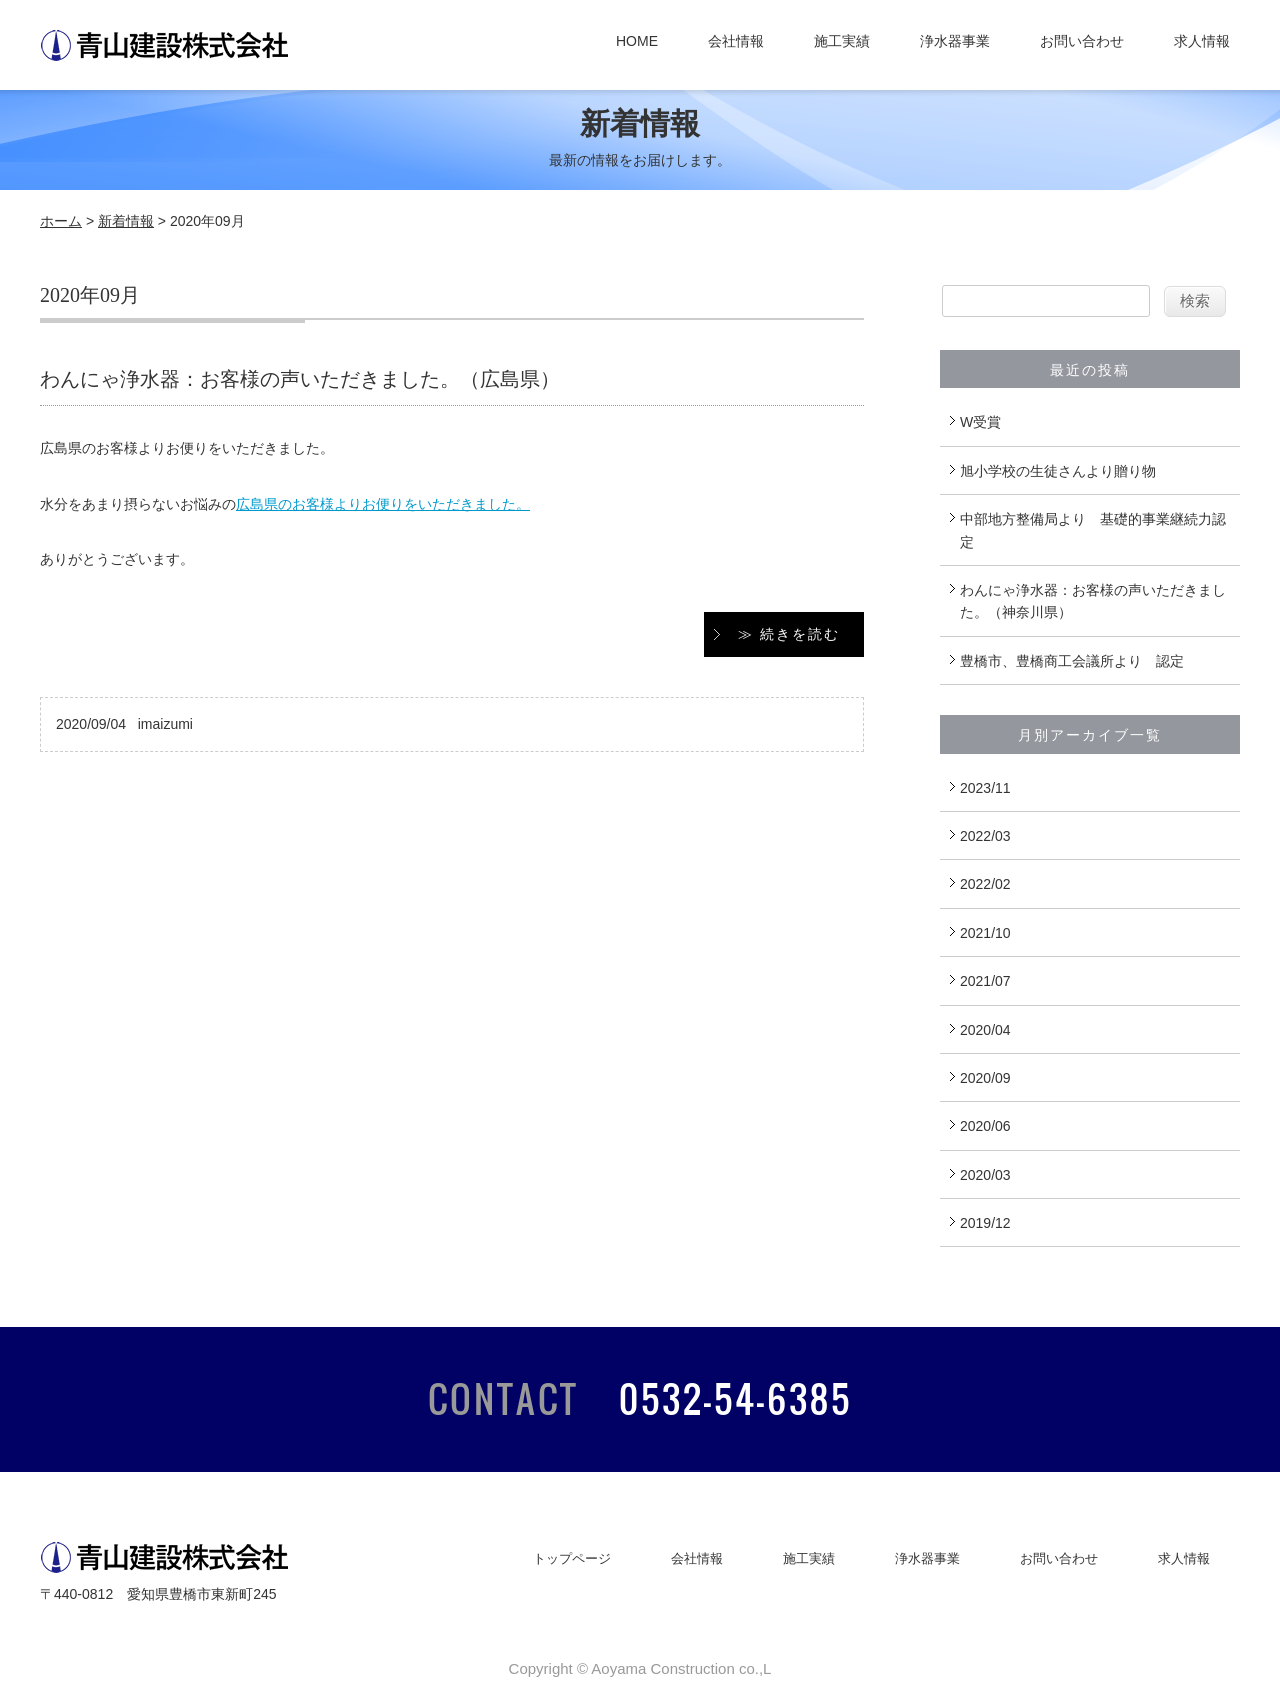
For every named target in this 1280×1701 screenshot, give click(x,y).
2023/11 (985, 788)
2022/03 (985, 836)
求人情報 (1202, 41)
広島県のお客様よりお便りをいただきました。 (383, 504)
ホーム (61, 221)
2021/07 (985, 981)
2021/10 (985, 933)
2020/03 (985, 1175)
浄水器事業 (955, 41)
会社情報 (736, 41)
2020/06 (985, 1126)
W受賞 (980, 422)
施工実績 (842, 41)
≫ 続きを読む (789, 634)
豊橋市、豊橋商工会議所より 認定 (1072, 661)
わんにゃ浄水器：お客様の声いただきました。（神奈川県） (1093, 601)
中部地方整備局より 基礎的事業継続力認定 (1093, 530)
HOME (637, 41)
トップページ (572, 1558)
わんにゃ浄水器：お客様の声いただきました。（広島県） (300, 379)
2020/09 (985, 1078)
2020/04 (985, 1030)
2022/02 (985, 884)
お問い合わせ (1082, 41)
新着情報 (126, 221)
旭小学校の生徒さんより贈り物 (1058, 471)
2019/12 (985, 1223)
